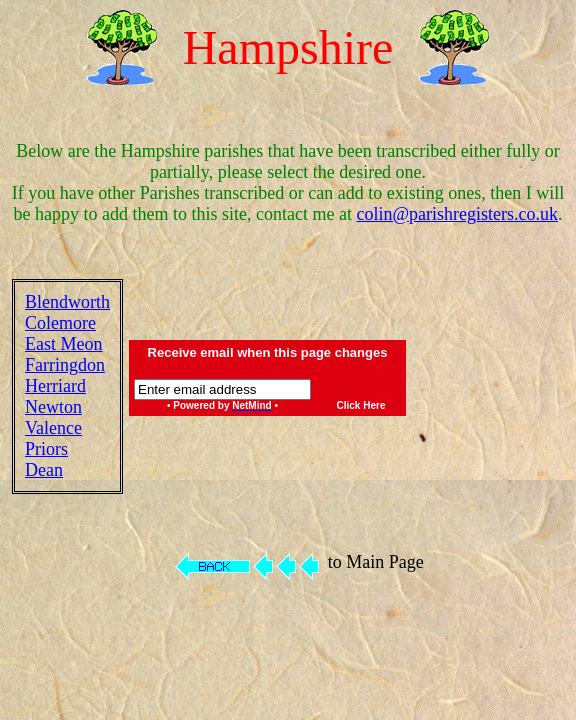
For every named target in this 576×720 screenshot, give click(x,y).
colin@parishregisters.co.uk (457, 214)
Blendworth (67, 302)
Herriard (55, 386)
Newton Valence (53, 417)
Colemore (60, 323)
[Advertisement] (494, 386)
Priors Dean (46, 459)
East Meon (63, 344)
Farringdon (65, 365)
